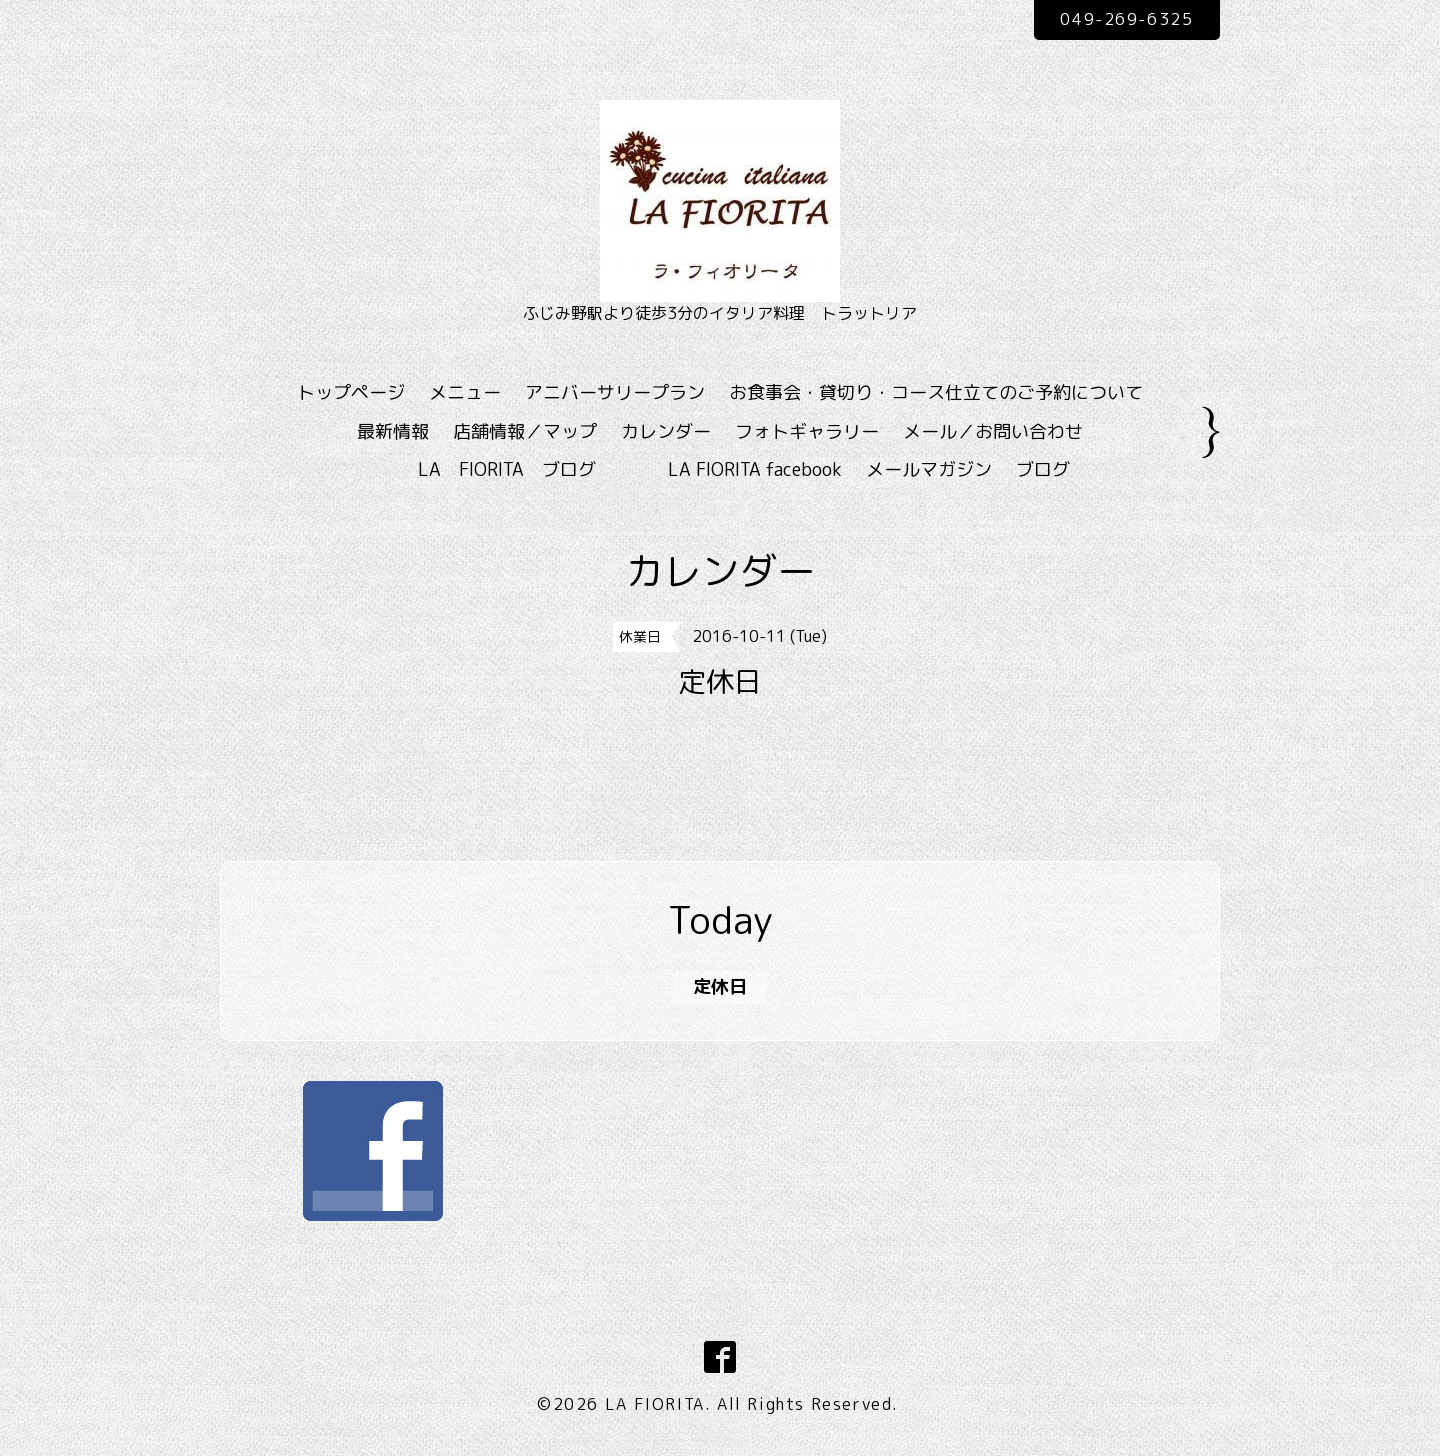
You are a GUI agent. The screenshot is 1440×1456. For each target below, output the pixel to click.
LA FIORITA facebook (755, 469)
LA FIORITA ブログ (536, 469)
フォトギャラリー (807, 431)
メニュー (465, 392)
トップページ (351, 392)
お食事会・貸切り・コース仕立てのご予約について (936, 392)
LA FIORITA (655, 1404)
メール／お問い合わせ (993, 431)
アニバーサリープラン (615, 392)
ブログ (1043, 469)
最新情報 (393, 431)
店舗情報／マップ (525, 431)
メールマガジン (929, 469)
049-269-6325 (1126, 19)
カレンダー (666, 431)
